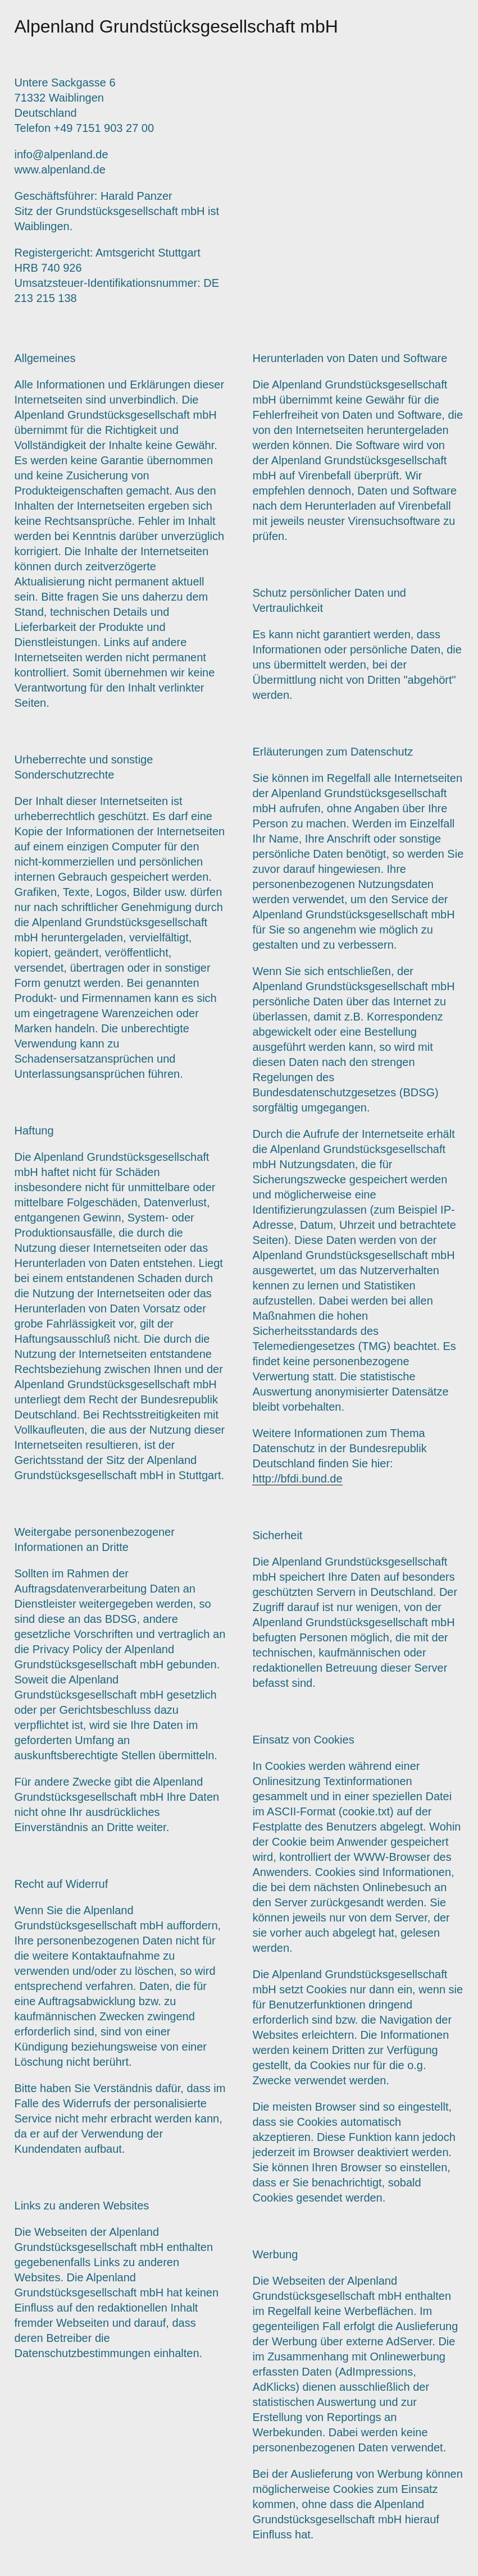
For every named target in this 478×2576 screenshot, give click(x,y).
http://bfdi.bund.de (297, 1478)
